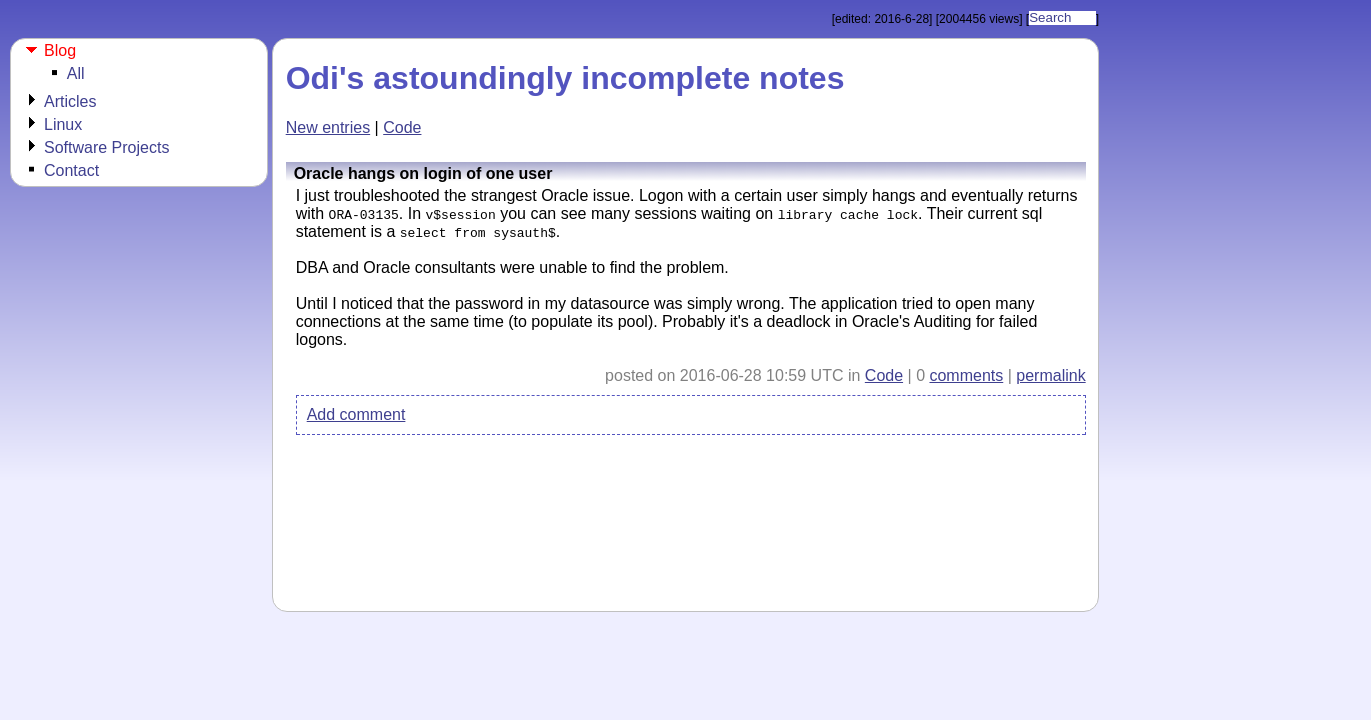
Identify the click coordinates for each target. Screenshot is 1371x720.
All (76, 73)
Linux (63, 124)
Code (402, 127)
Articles (70, 101)
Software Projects (106, 147)
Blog (60, 50)
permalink (1050, 375)
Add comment (356, 414)
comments (966, 375)
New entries (328, 127)
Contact (71, 170)
